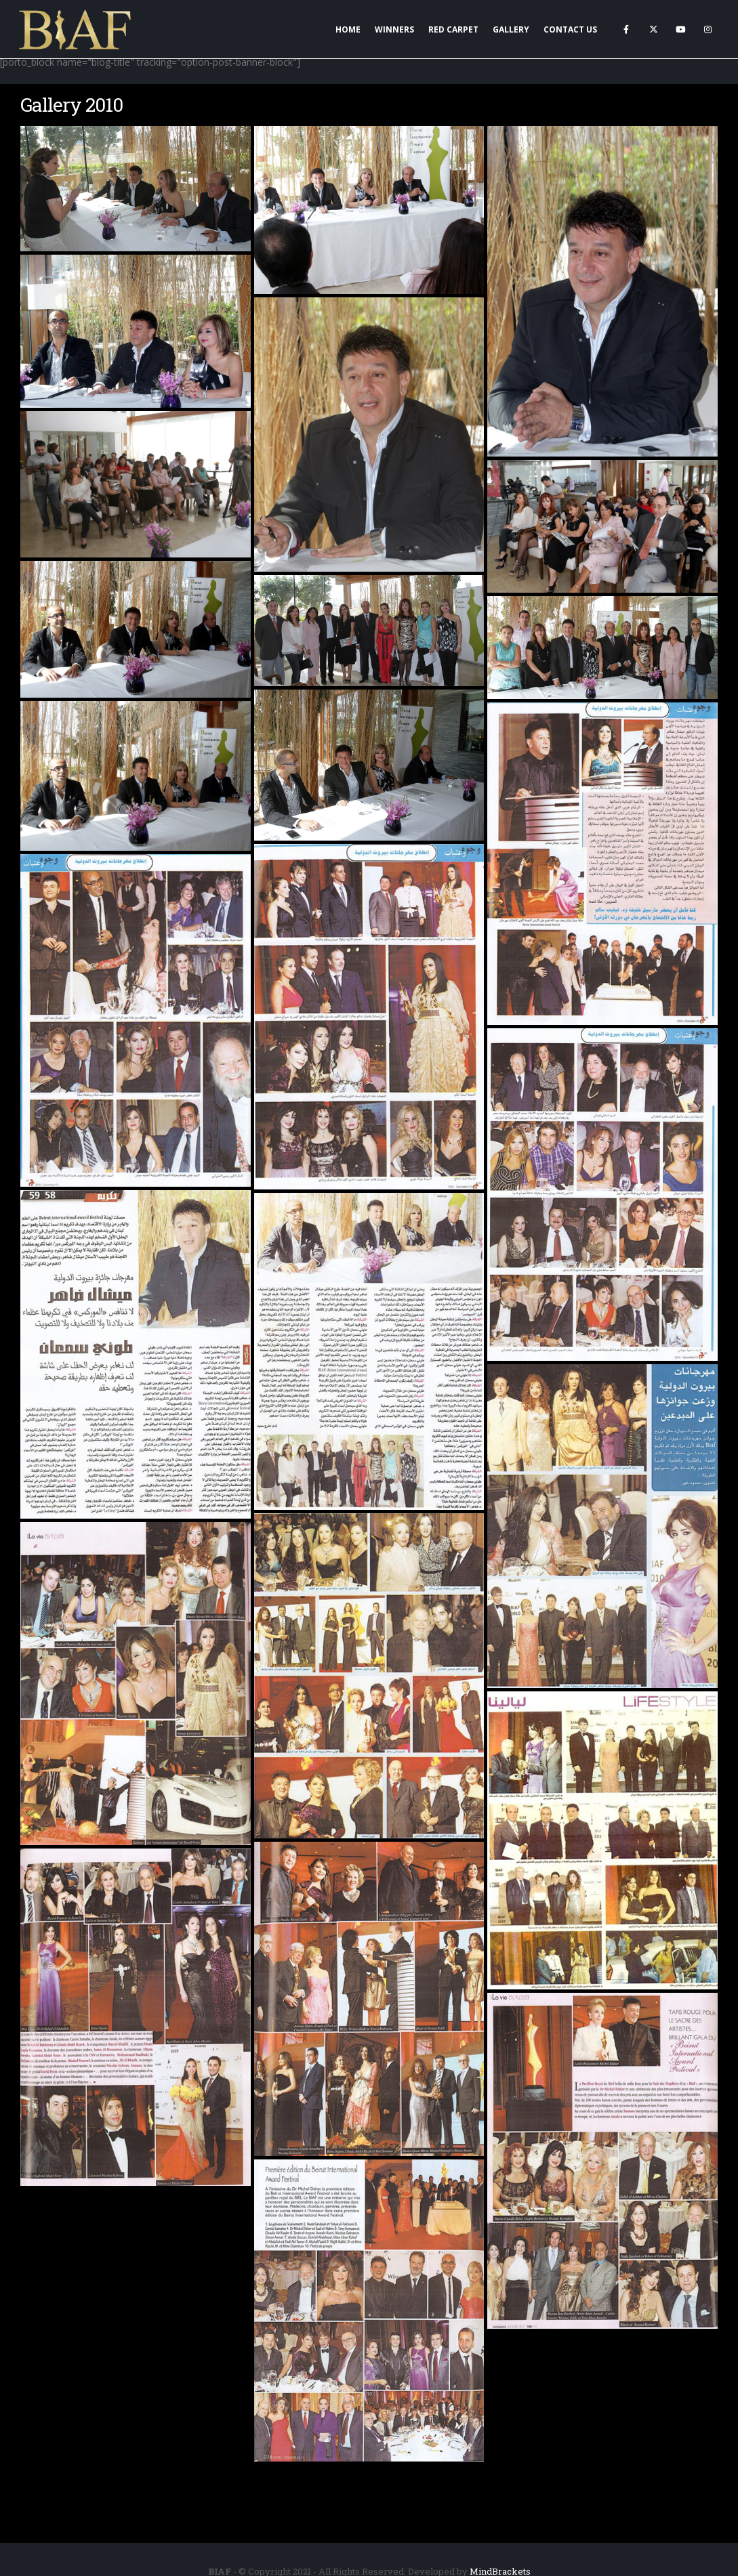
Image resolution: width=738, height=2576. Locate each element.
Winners (394, 29)
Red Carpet (453, 29)
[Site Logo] (76, 29)
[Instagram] (707, 29)
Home (348, 29)
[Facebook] (626, 29)
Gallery (511, 29)
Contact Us (570, 29)
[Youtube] (680, 29)
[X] (653, 29)
